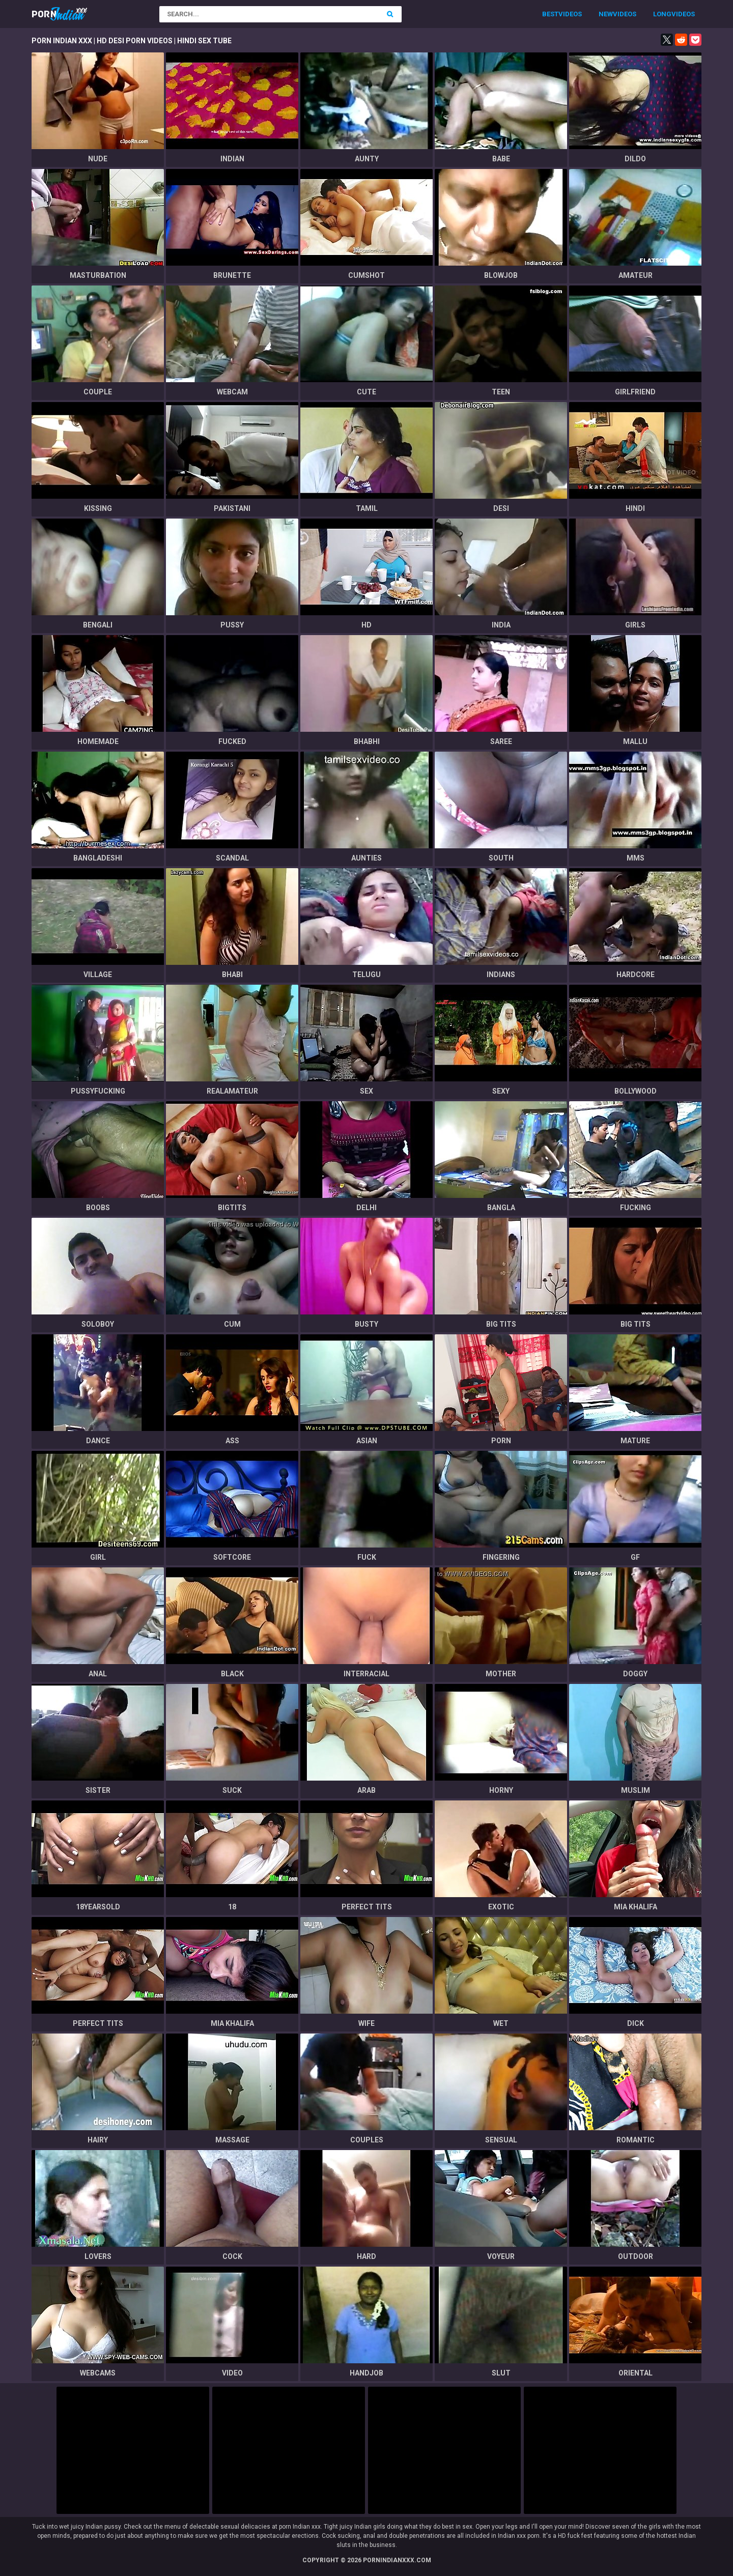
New (606, 14)
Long (662, 14)
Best (550, 14)
